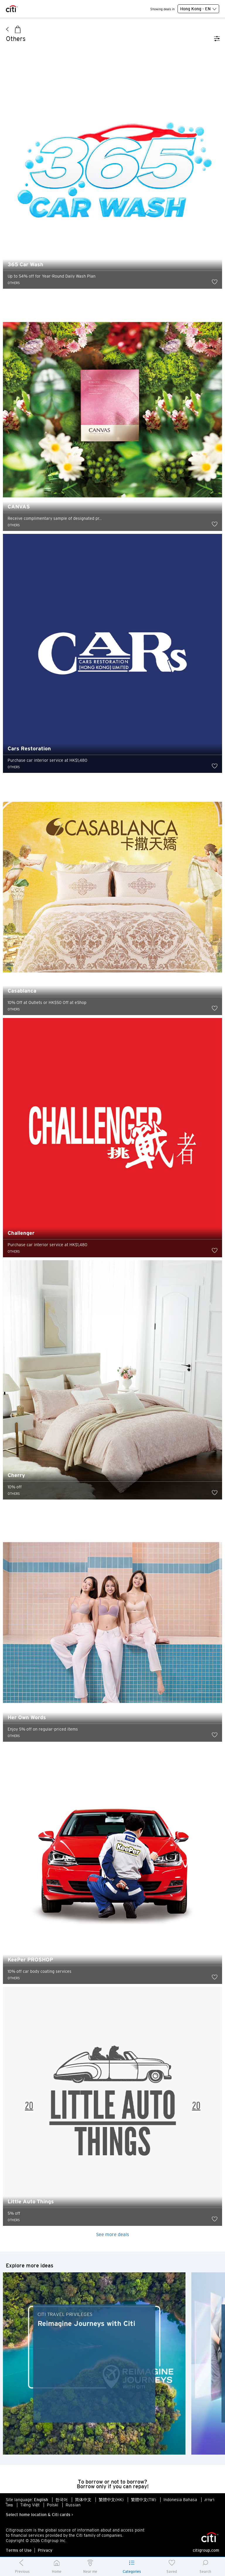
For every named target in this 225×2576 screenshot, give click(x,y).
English (41, 2499)
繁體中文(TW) (143, 2499)
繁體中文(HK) (111, 2499)
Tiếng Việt (30, 2505)
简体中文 (83, 2499)
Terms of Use (19, 2550)
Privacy (45, 2550)
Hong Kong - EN (198, 9)
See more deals (112, 2234)
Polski (52, 2505)
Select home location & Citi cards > (39, 2514)
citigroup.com (206, 2550)
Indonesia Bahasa (180, 2499)
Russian (73, 2505)
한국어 (61, 2499)
